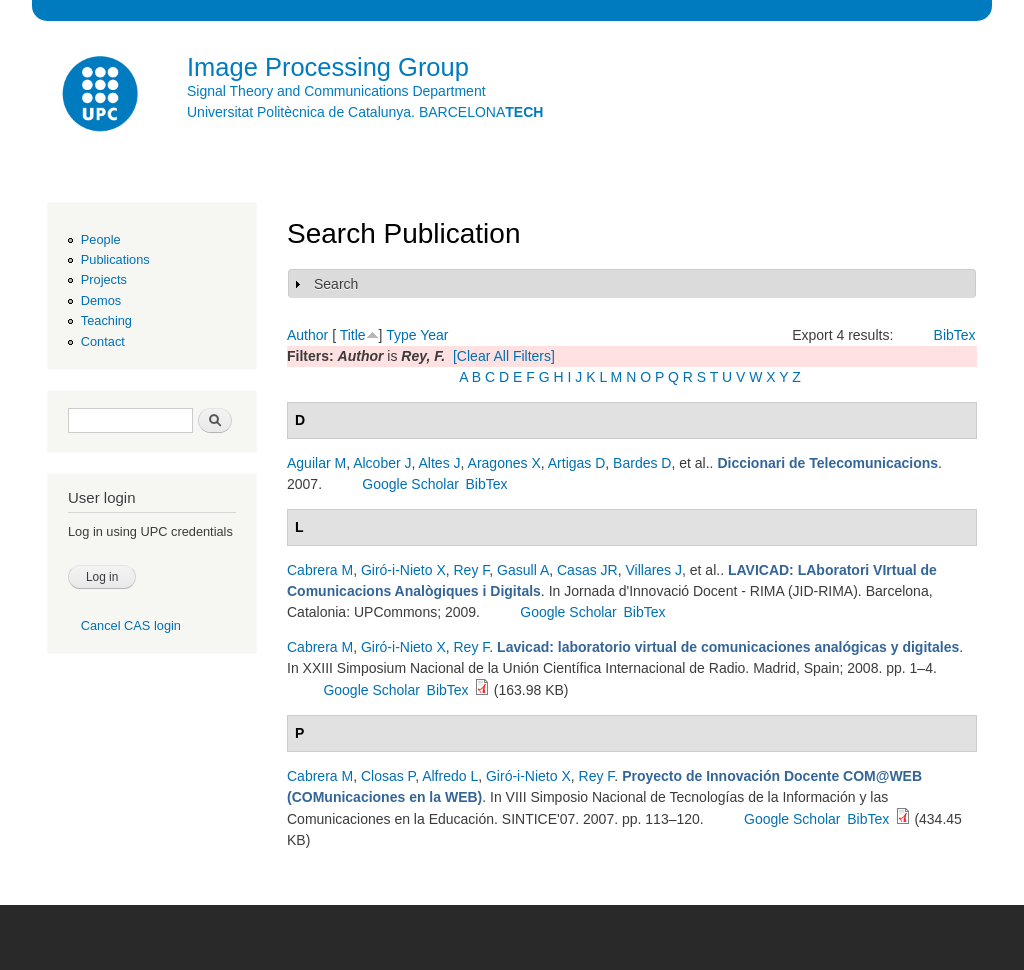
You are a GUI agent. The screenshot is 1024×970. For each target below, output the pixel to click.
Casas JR (587, 570)
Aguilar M (316, 463)
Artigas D (577, 463)
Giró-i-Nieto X (403, 570)
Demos (101, 300)
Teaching (106, 320)
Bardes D (642, 463)
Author (307, 335)
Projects (104, 279)
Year (434, 335)
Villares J (653, 570)
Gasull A (523, 570)
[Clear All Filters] (504, 356)
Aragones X (504, 463)
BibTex (955, 335)
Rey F (472, 570)
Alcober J (382, 463)
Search (336, 284)
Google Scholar (410, 484)
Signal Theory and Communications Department (336, 91)
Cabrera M (320, 570)
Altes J (440, 463)
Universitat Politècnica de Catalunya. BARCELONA (365, 112)
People (101, 239)
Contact (103, 341)
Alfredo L (450, 776)
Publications (115, 259)
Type (401, 335)
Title (353, 335)
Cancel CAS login (131, 625)
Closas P (388, 776)
